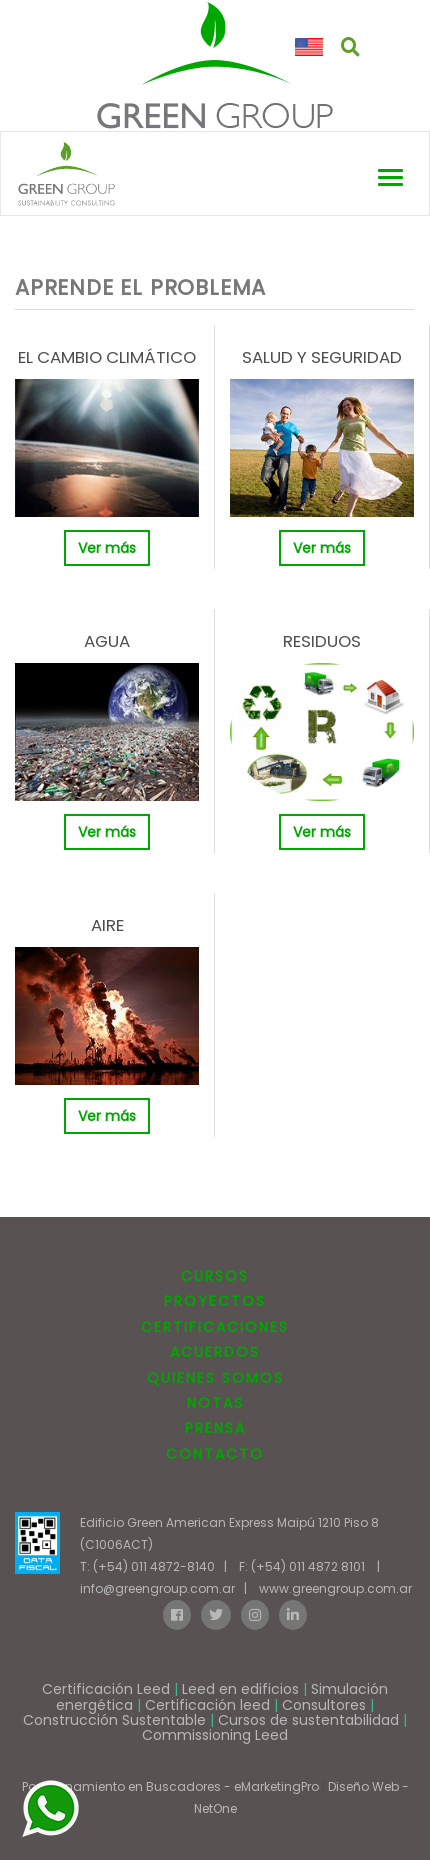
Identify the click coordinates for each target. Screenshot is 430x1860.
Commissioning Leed (215, 1735)
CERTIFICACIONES (215, 1327)
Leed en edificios (240, 1689)
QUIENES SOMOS (215, 1378)
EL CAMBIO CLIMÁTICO (107, 357)
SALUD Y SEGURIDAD (322, 357)
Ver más (107, 548)
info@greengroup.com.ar (157, 1588)
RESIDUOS (322, 641)
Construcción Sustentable (114, 1720)
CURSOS (215, 1276)
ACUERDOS (215, 1352)
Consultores (324, 1705)
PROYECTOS (215, 1301)
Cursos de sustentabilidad (308, 1720)
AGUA (107, 641)
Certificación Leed (106, 1689)
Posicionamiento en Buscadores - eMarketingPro (170, 1786)
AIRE (107, 925)
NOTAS (215, 1403)
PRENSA (215, 1428)
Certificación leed (207, 1705)
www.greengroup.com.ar (335, 1588)
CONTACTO (215, 1454)
